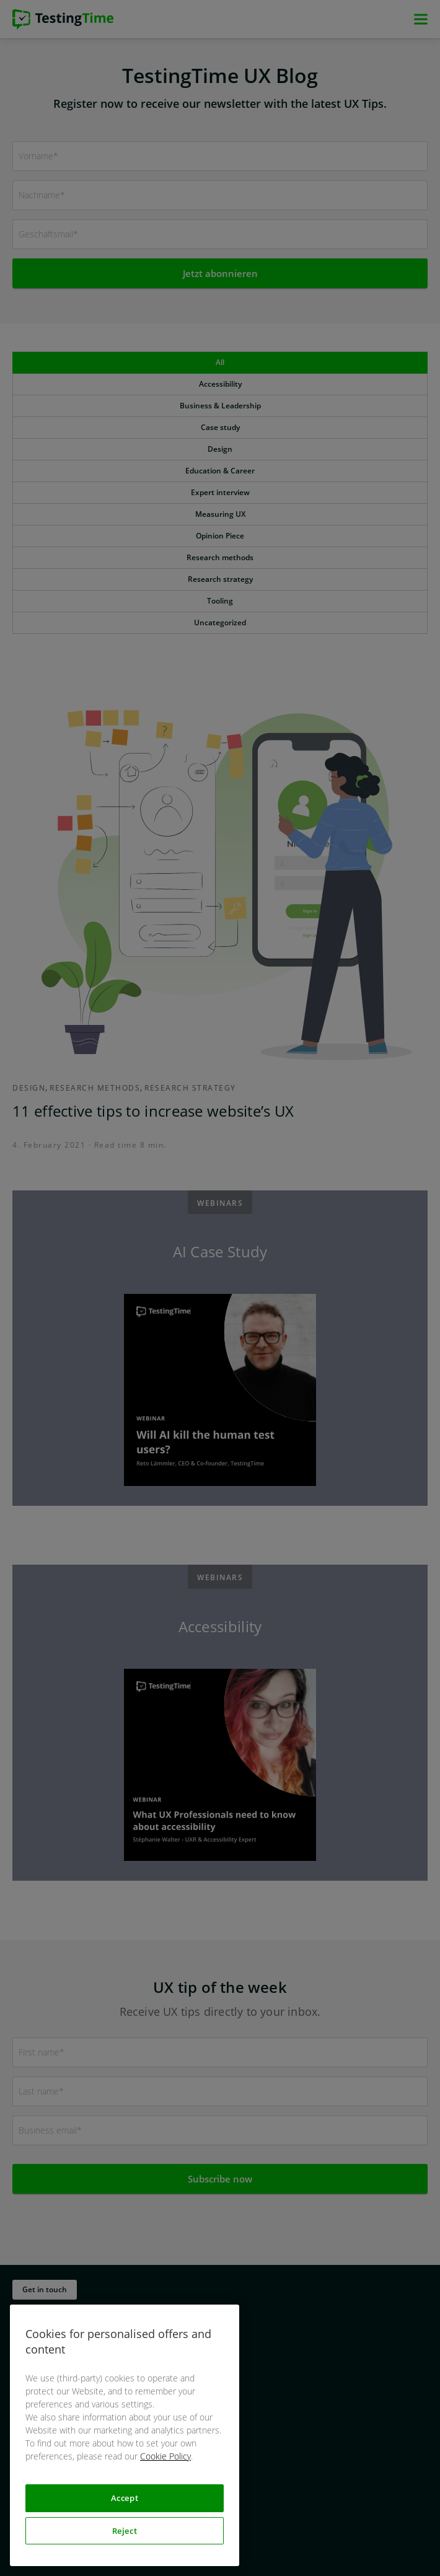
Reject (125, 2530)
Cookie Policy (165, 2456)
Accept (125, 2497)
